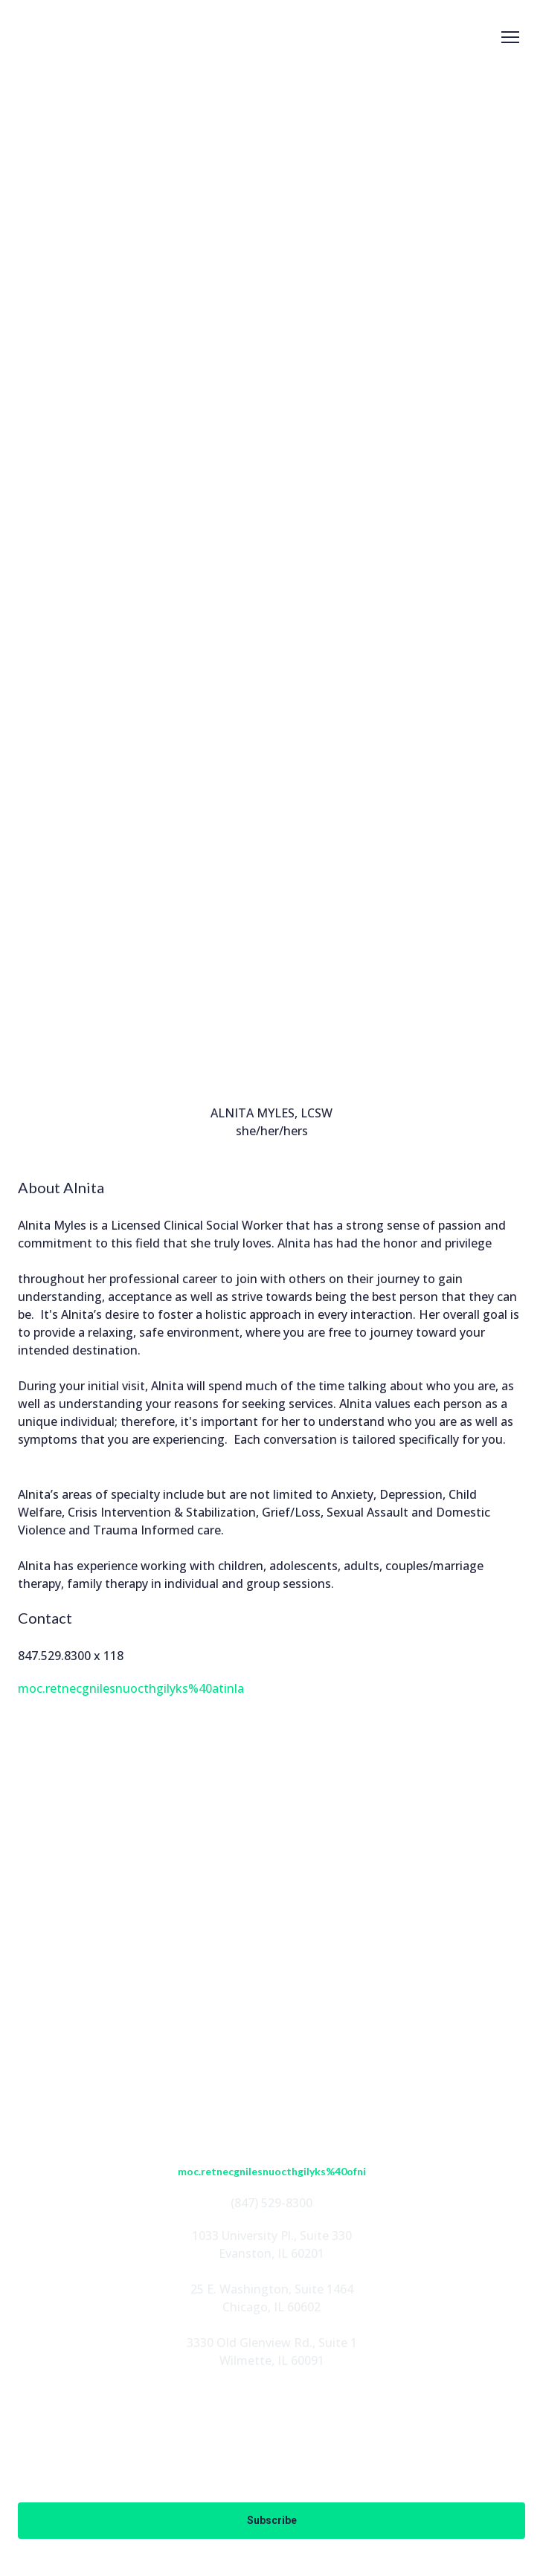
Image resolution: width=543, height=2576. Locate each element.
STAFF (271, 1990)
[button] (222, 1910)
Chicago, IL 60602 (271, 2307)
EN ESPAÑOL (272, 2061)
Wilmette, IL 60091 (271, 2360)
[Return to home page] (63, 37)
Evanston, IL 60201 (271, 2253)
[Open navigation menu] (510, 37)
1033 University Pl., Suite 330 (272, 2235)
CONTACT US (271, 2085)
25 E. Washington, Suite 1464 (271, 2289)
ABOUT (271, 1966)
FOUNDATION (271, 2038)
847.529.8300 (54, 1655)
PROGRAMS (272, 2014)
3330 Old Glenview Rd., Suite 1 (272, 2342)
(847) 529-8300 (271, 2203)
